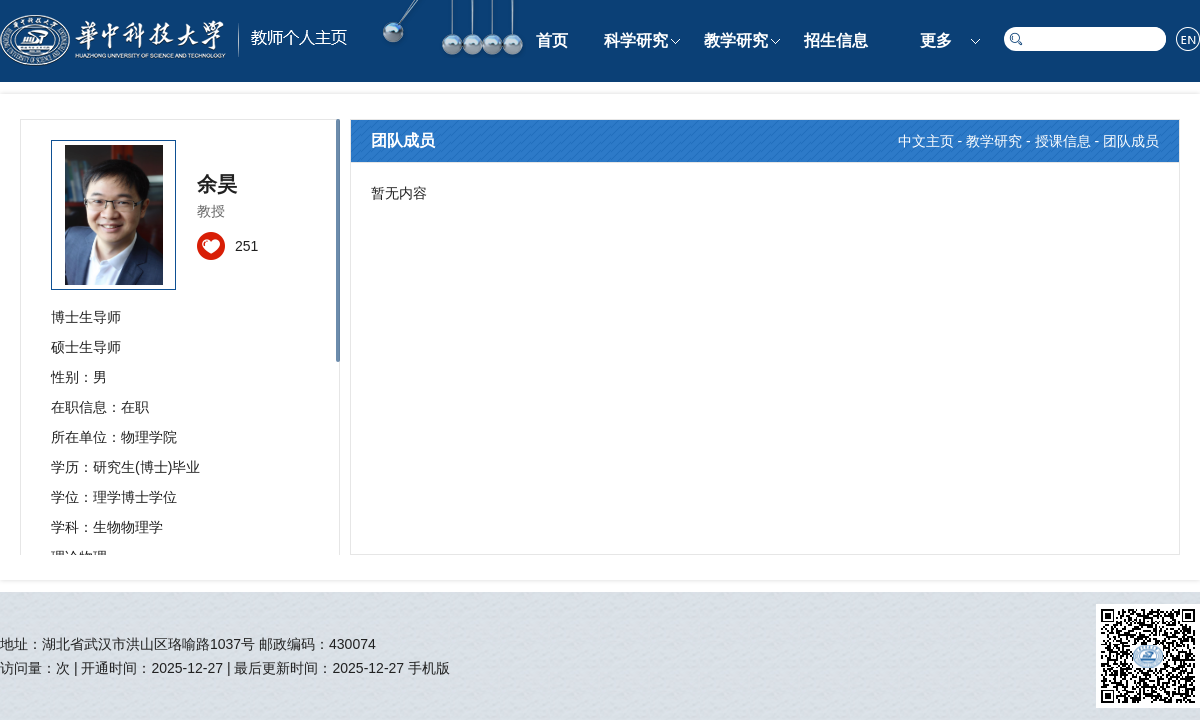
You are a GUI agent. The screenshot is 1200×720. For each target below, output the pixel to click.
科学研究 (636, 40)
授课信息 (1063, 141)
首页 (552, 40)
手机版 (429, 668)
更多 (936, 40)
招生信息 (836, 40)
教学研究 (736, 40)
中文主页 (926, 141)
